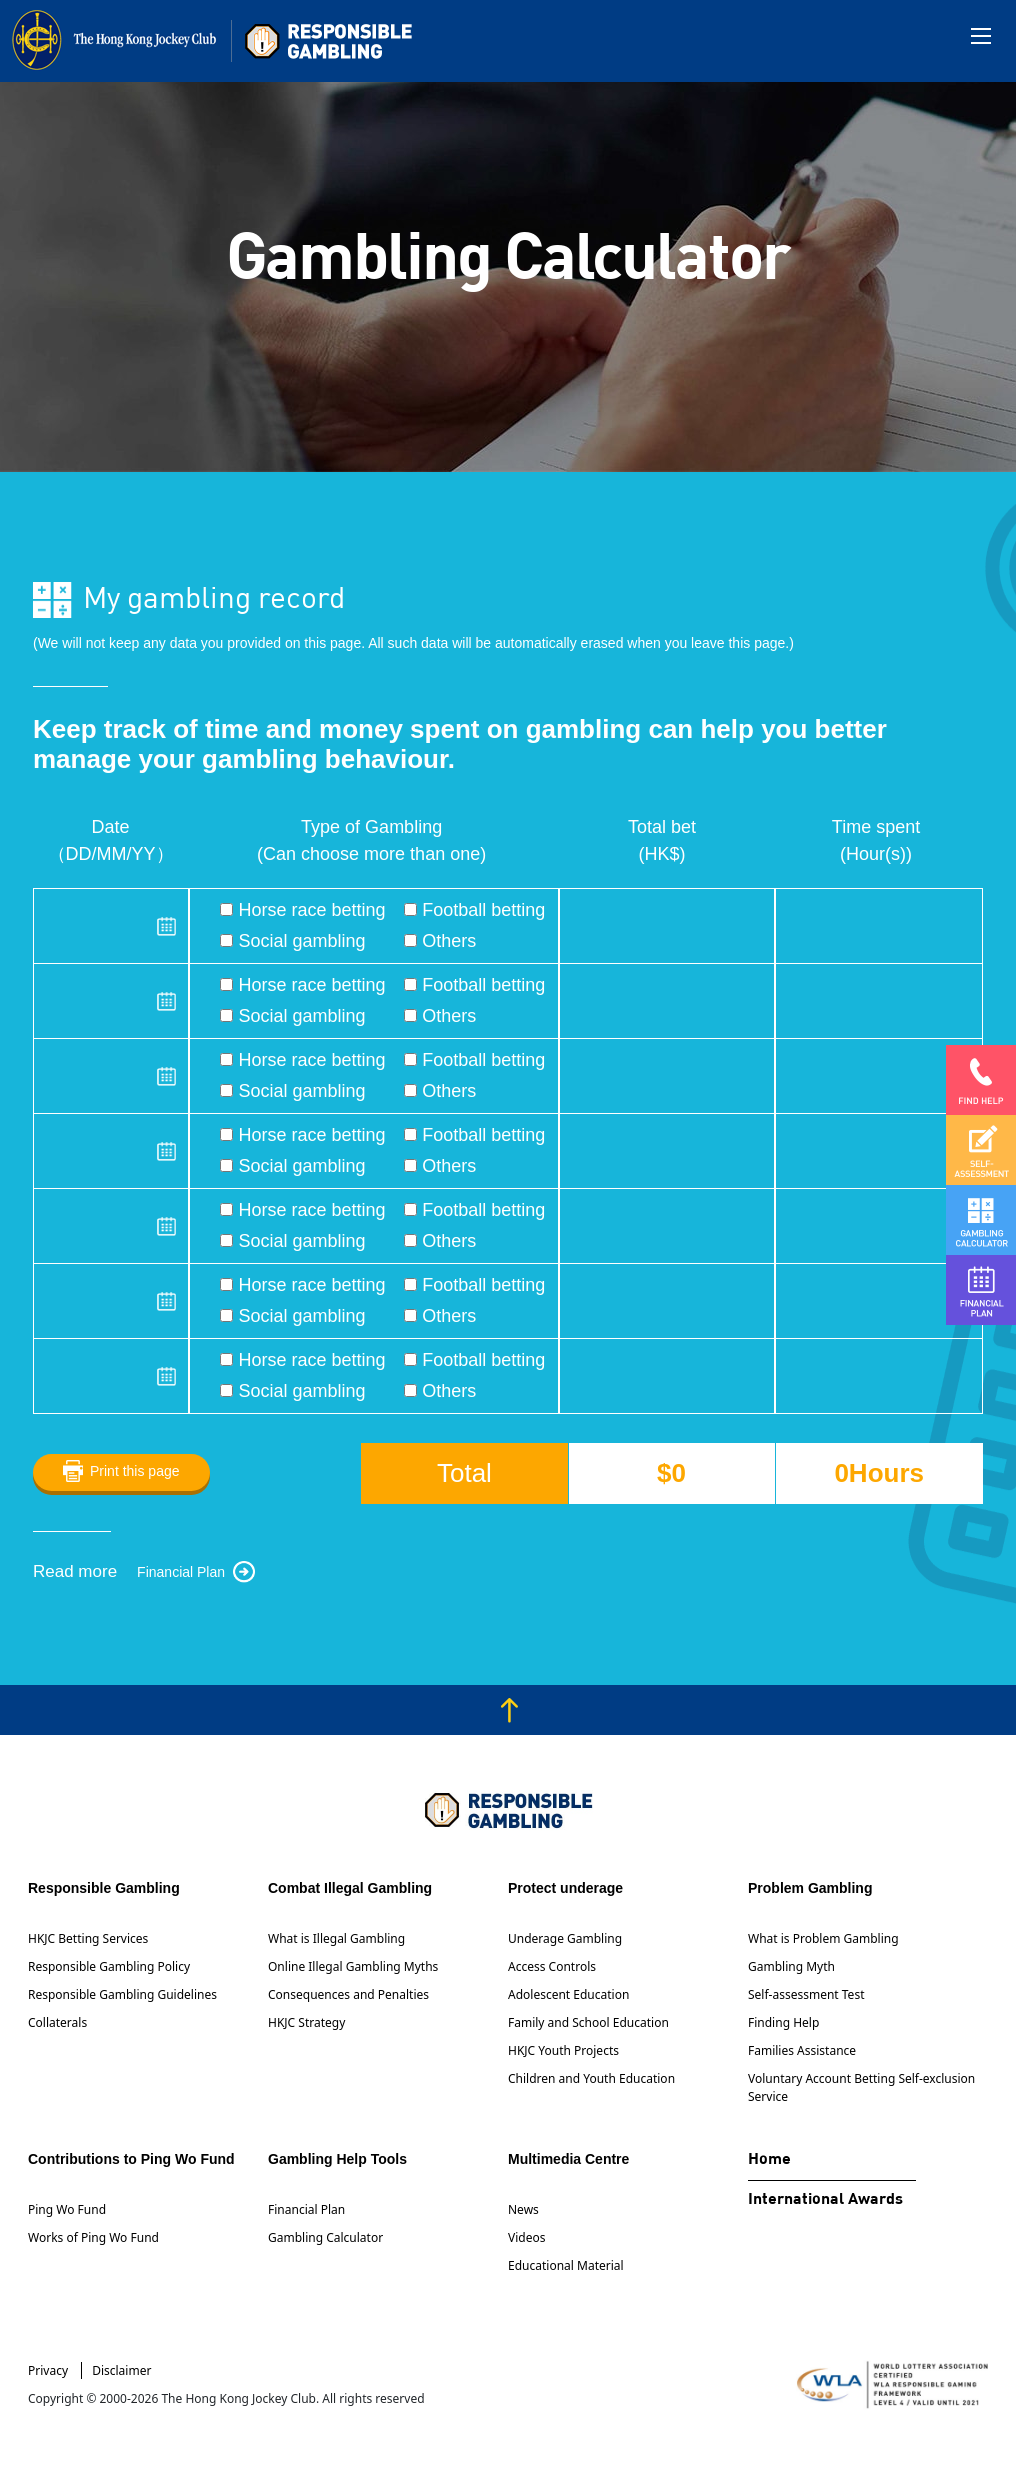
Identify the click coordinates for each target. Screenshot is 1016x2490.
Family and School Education (588, 2022)
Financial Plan (181, 1572)
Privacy (48, 2370)
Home (769, 2160)
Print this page (135, 1471)
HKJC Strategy (306, 2022)
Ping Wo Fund (67, 2209)
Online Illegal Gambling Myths (353, 1966)
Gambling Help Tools (337, 2159)
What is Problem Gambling (823, 1938)
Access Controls (552, 1966)
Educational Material (566, 2265)
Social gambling (292, 941)
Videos (526, 2237)
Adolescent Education (568, 1994)
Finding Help (783, 2022)
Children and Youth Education (591, 2078)
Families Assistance (802, 2050)
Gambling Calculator (325, 2237)
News (523, 2209)
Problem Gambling (810, 1888)
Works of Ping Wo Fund (93, 2237)
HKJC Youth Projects (563, 2050)
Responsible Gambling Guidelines (122, 1994)
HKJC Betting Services (88, 1938)
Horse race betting (302, 910)
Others (440, 941)
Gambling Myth (791, 1966)
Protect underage (565, 1888)
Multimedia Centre (568, 2159)
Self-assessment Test (806, 1994)
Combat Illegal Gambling (350, 1888)
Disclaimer (121, 2370)
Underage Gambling (565, 1938)
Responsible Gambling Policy (109, 1966)
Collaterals (57, 2022)
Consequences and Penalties (348, 1994)
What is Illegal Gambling (336, 1938)
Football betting (474, 910)
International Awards (825, 2200)
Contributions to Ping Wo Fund (131, 2159)
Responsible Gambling (104, 1888)
